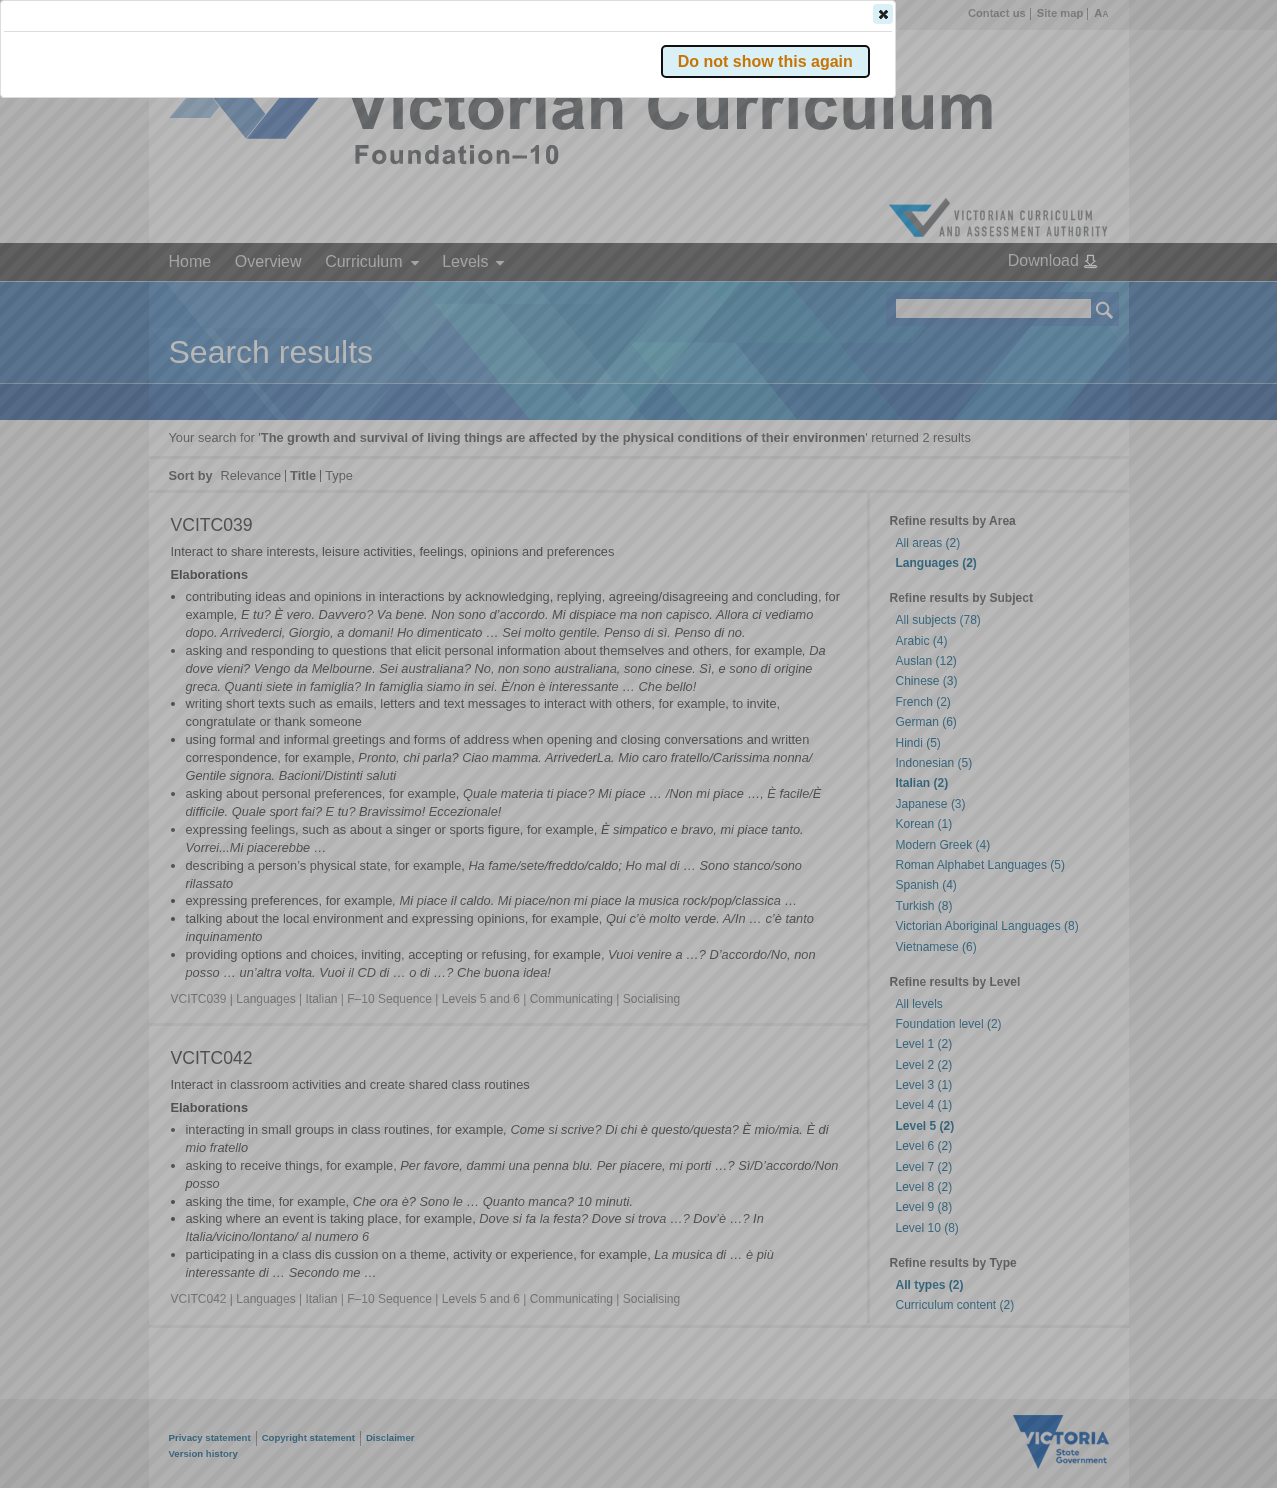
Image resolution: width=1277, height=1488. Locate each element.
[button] (1070, 299)
